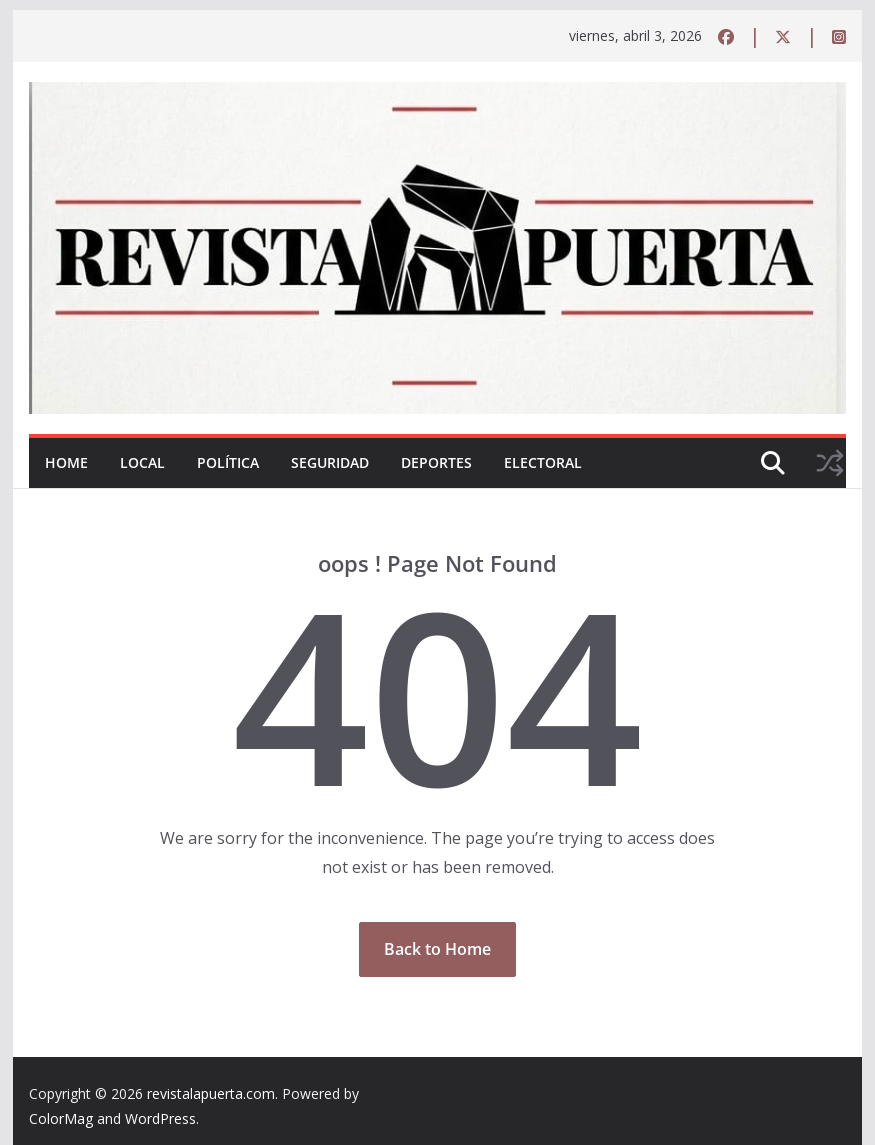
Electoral (543, 462)
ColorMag (61, 1118)
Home (66, 462)
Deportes (436, 462)
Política (228, 462)
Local (142, 462)
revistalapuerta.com (211, 1093)
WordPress (160, 1118)
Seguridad (330, 462)
